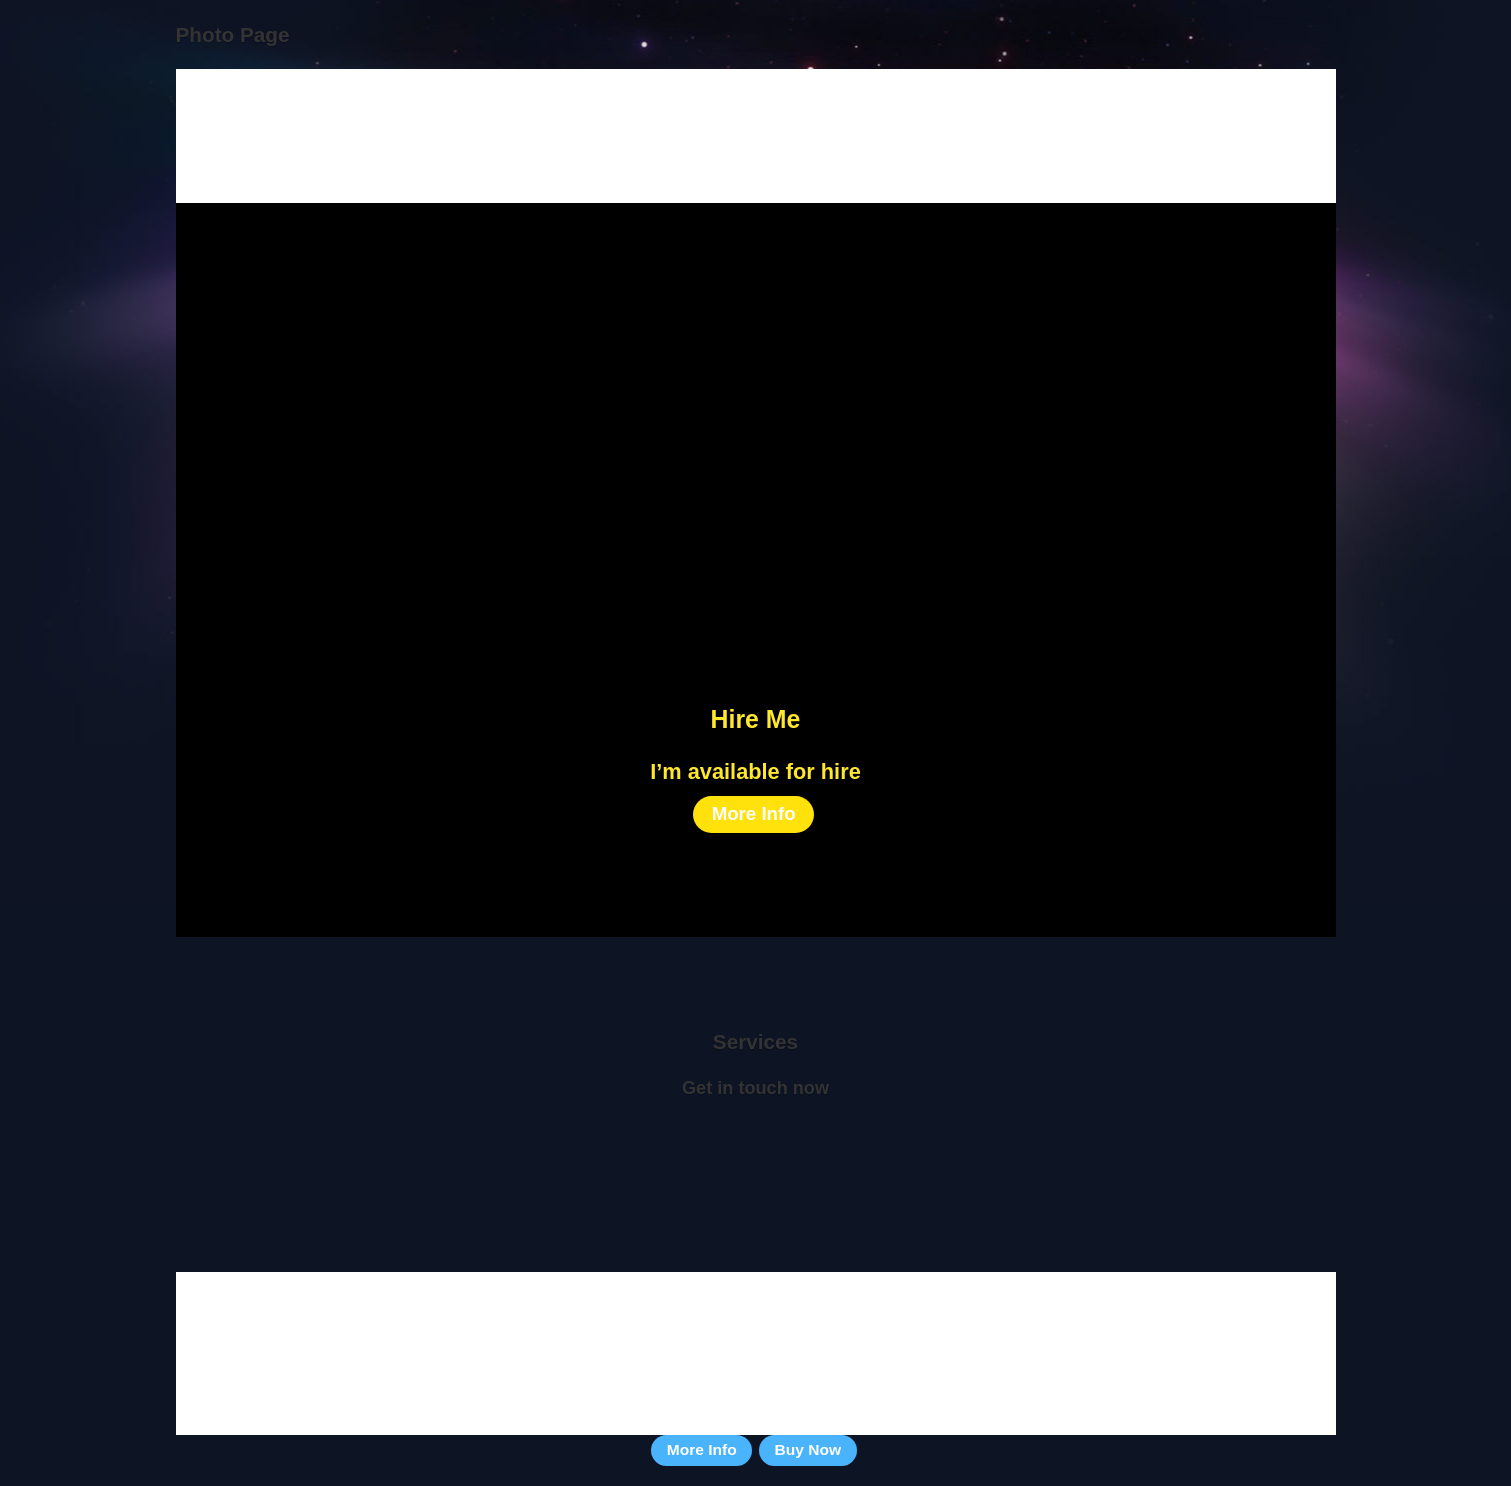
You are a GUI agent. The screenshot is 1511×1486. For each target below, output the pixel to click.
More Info (754, 813)
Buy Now (808, 1449)
